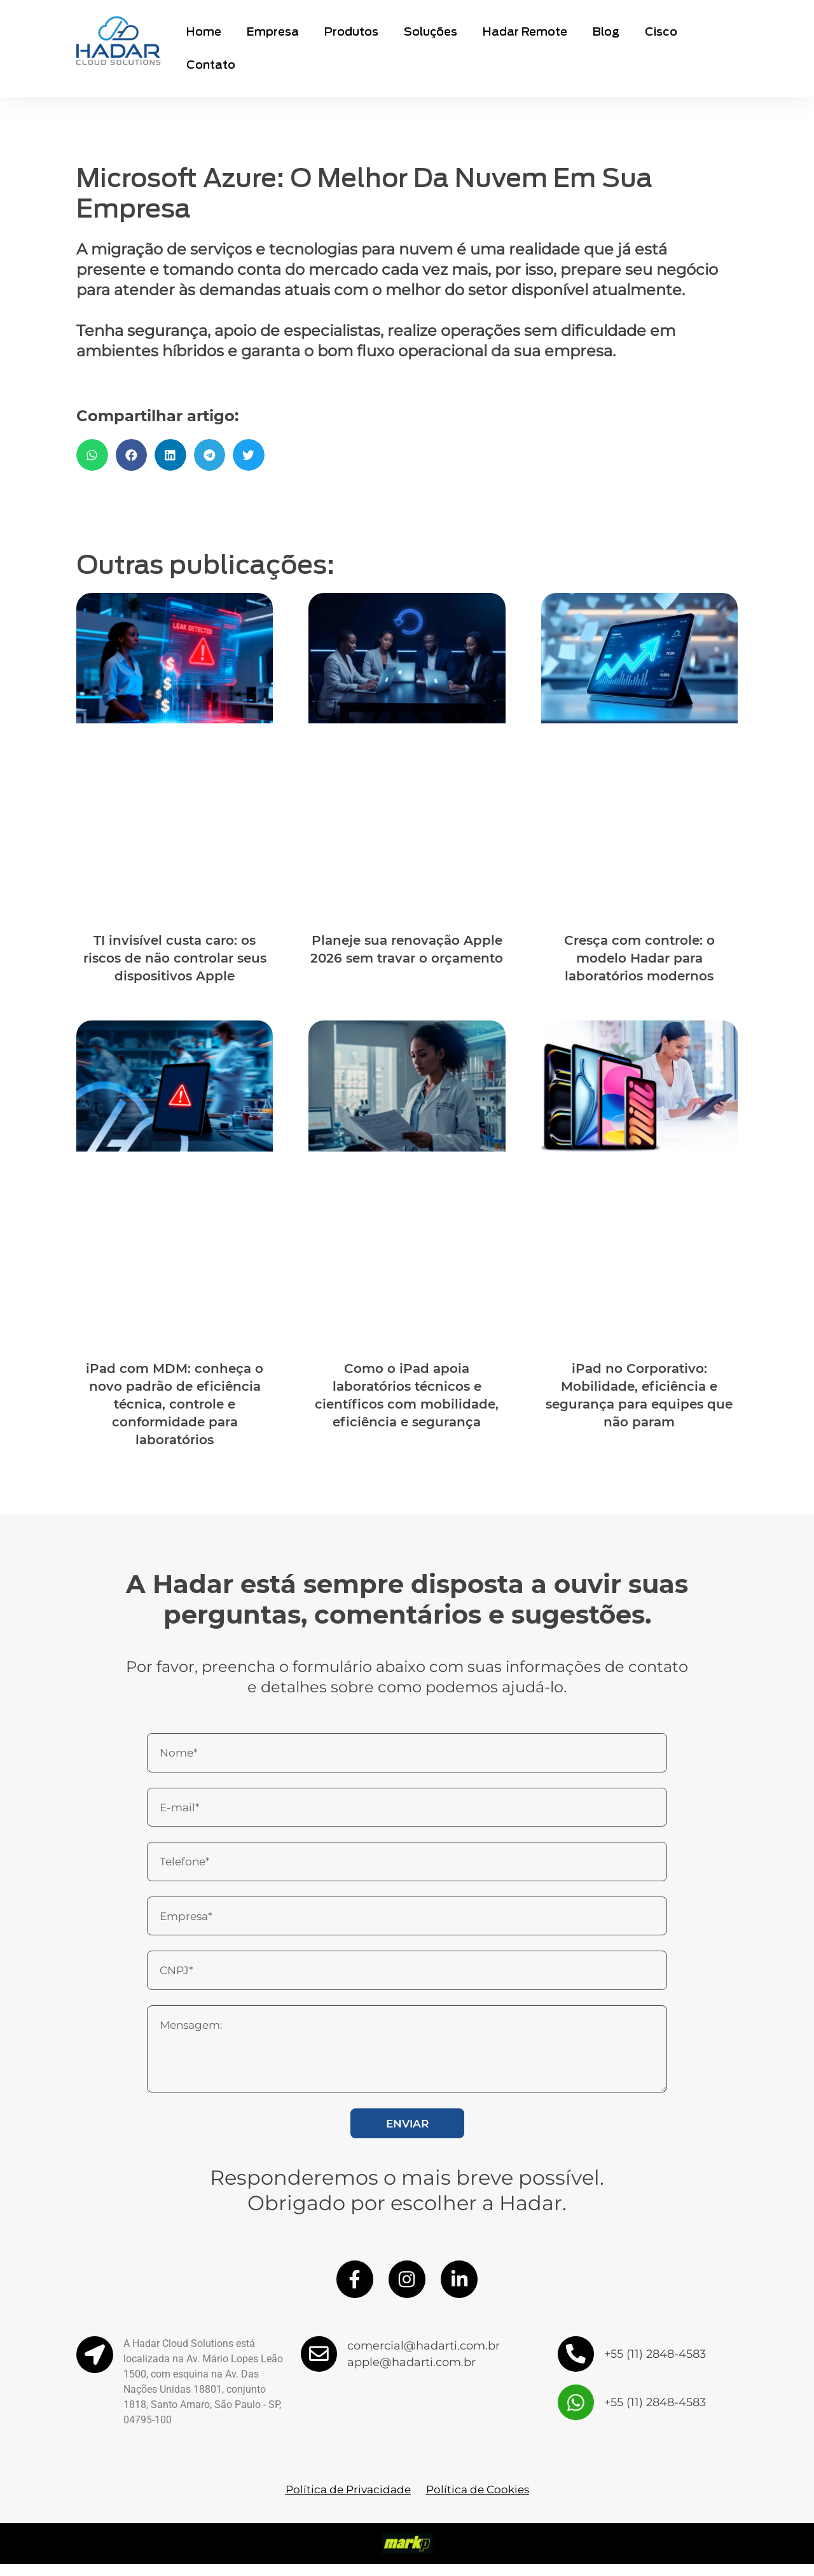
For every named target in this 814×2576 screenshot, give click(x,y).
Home (203, 31)
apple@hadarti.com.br (412, 2374)
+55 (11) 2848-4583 (655, 2366)
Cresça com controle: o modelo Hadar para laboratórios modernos (639, 958)
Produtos (351, 31)
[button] (92, 455)
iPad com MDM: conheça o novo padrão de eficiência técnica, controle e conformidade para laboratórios (174, 1404)
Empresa (273, 31)
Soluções (430, 31)
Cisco (661, 31)
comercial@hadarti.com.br (424, 2358)
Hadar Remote (525, 31)
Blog (606, 31)
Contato (210, 64)
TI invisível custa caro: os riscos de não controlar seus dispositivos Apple (174, 958)
